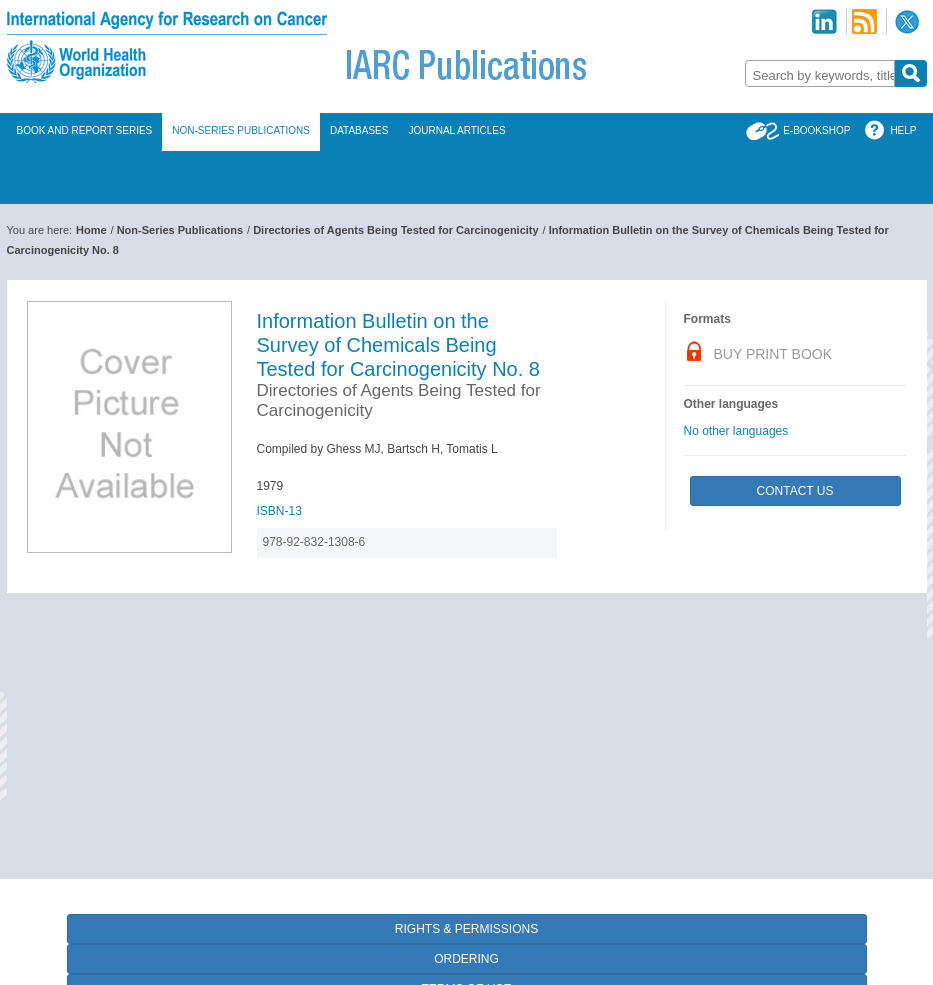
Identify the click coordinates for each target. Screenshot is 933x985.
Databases (359, 130)
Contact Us (795, 491)
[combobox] (820, 73)
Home (91, 230)
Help (903, 130)
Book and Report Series (85, 130)
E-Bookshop (816, 130)
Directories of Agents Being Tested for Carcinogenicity (395, 230)
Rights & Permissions (466, 929)
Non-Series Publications (241, 130)
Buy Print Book (773, 354)
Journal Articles (456, 130)
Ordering (466, 959)
